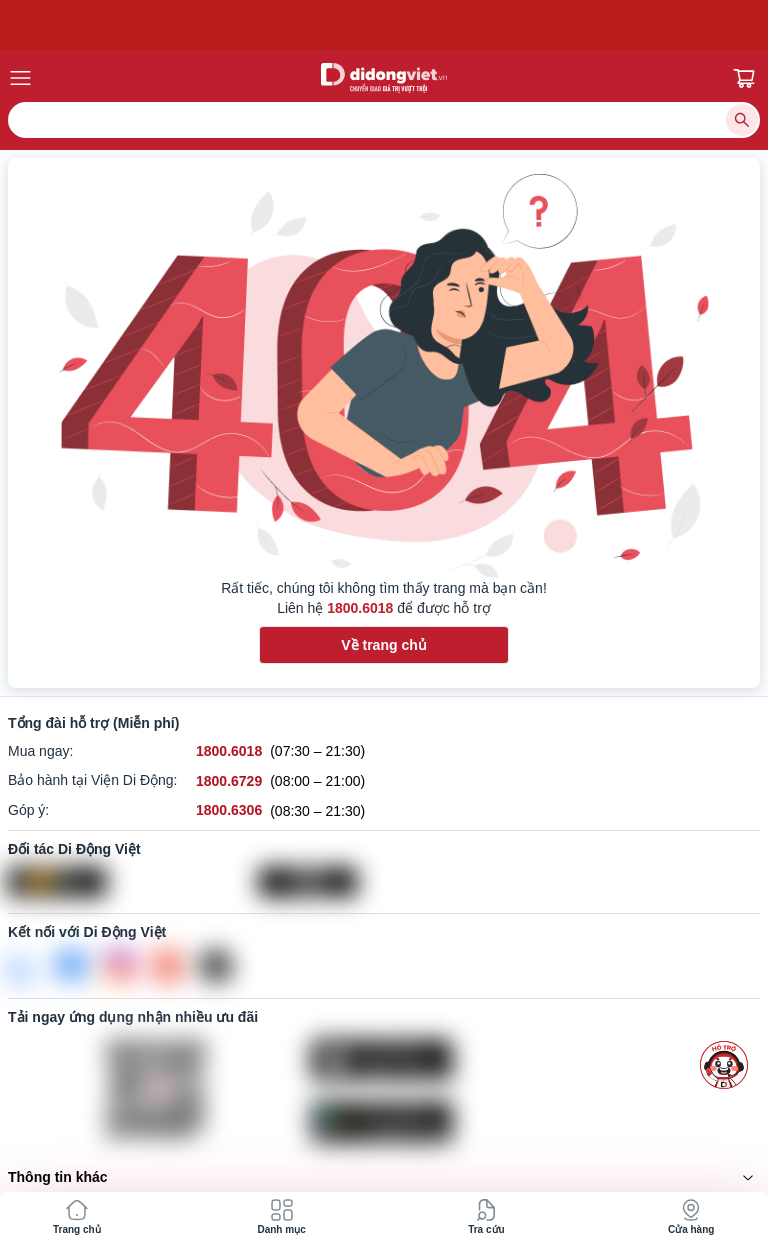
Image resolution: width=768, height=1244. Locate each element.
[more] (724, 1065)
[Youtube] (168, 966)
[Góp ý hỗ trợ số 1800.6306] (229, 810)
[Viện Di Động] (133, 882)
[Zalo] (24, 966)
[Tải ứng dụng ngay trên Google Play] (536, 1122)
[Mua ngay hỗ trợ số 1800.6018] (229, 751)
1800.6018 (360, 608)
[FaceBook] (72, 966)
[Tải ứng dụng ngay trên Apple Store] (536, 1060)
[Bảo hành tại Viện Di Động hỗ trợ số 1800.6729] (229, 781)
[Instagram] (120, 966)
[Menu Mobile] (102, 78)
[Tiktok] (216, 966)
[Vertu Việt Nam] (384, 882)
